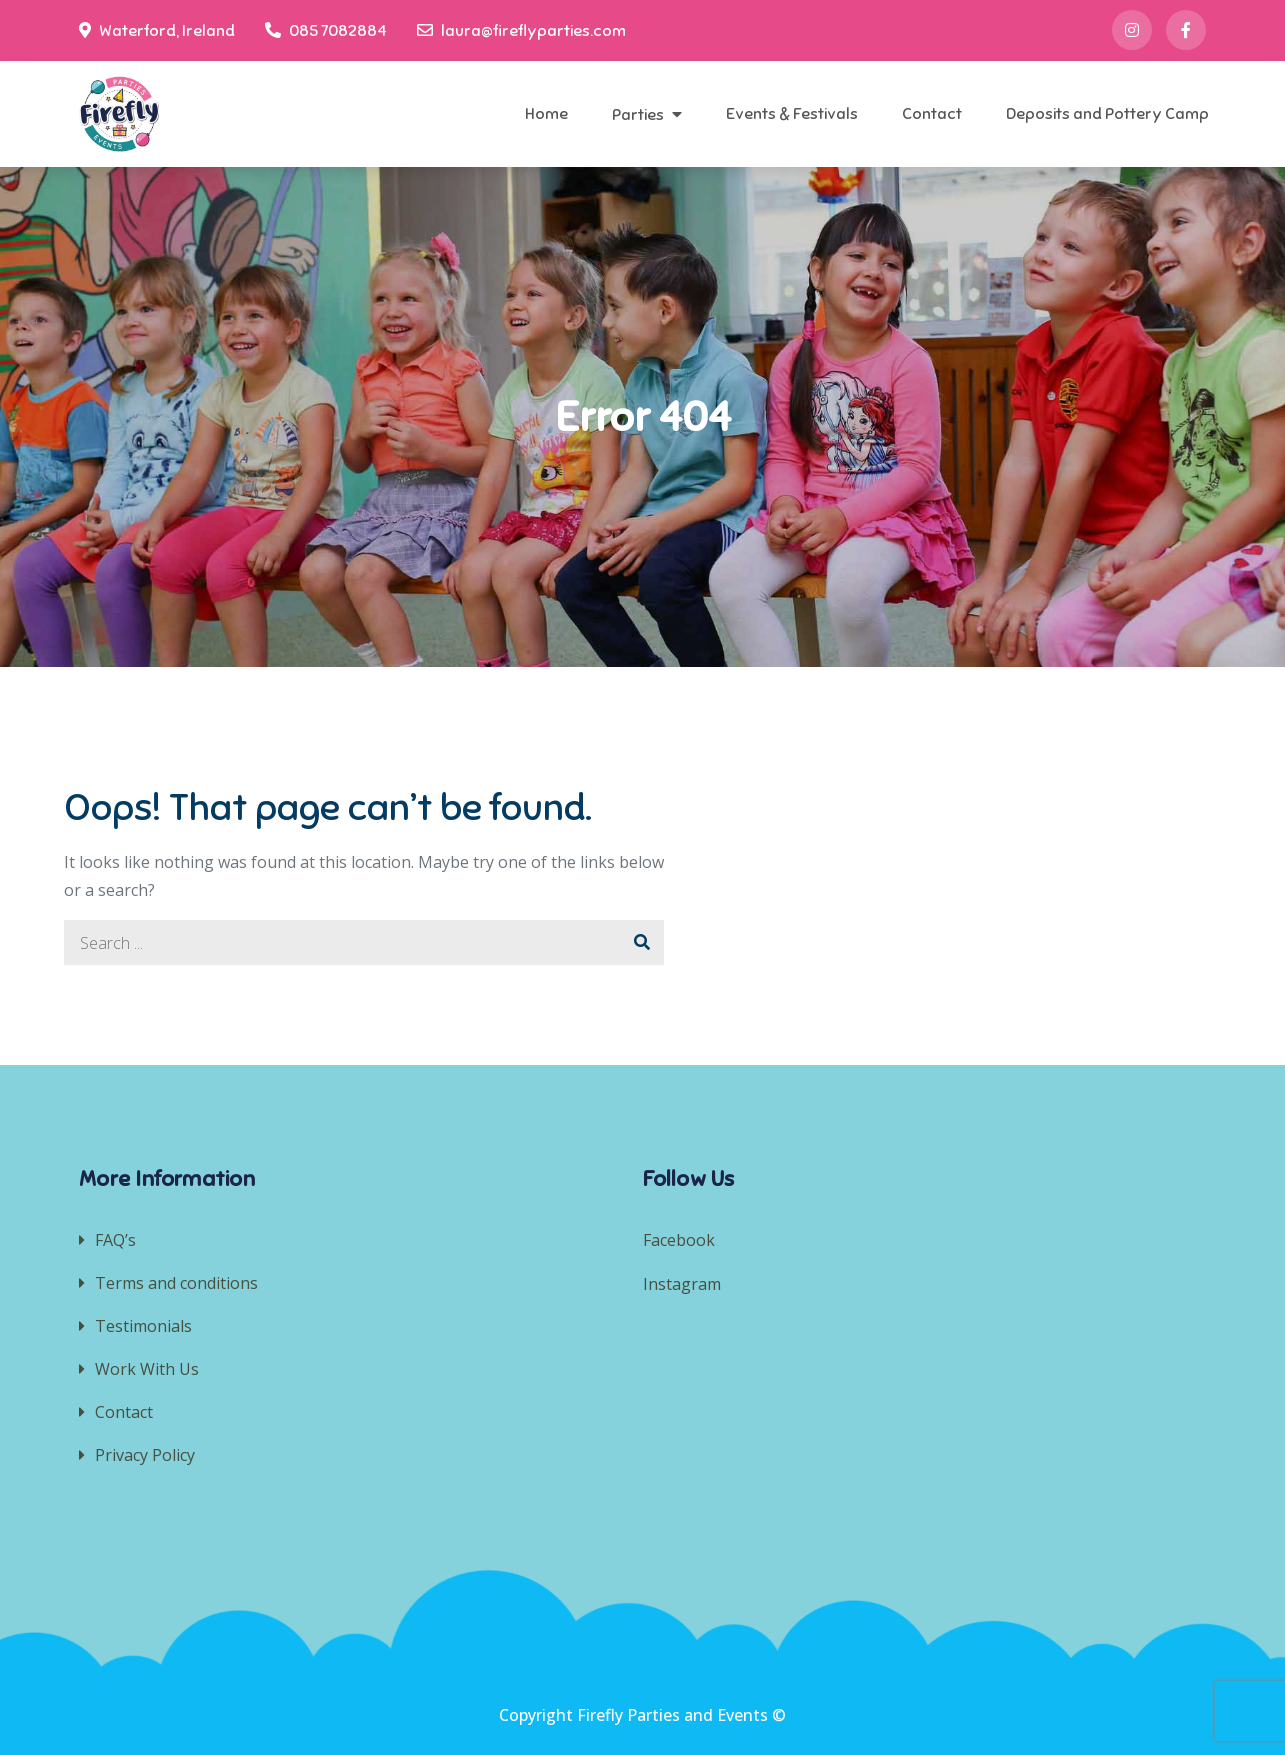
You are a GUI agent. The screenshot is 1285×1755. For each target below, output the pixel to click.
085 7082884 (326, 31)
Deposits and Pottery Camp (1107, 114)
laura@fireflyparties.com (521, 31)
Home (546, 114)
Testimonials (143, 1326)
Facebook (679, 1240)
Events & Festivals (792, 114)
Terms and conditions (176, 1283)
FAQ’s (115, 1240)
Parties (638, 115)
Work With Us (147, 1369)
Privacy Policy (145, 1455)
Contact (932, 114)
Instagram (684, 1284)
